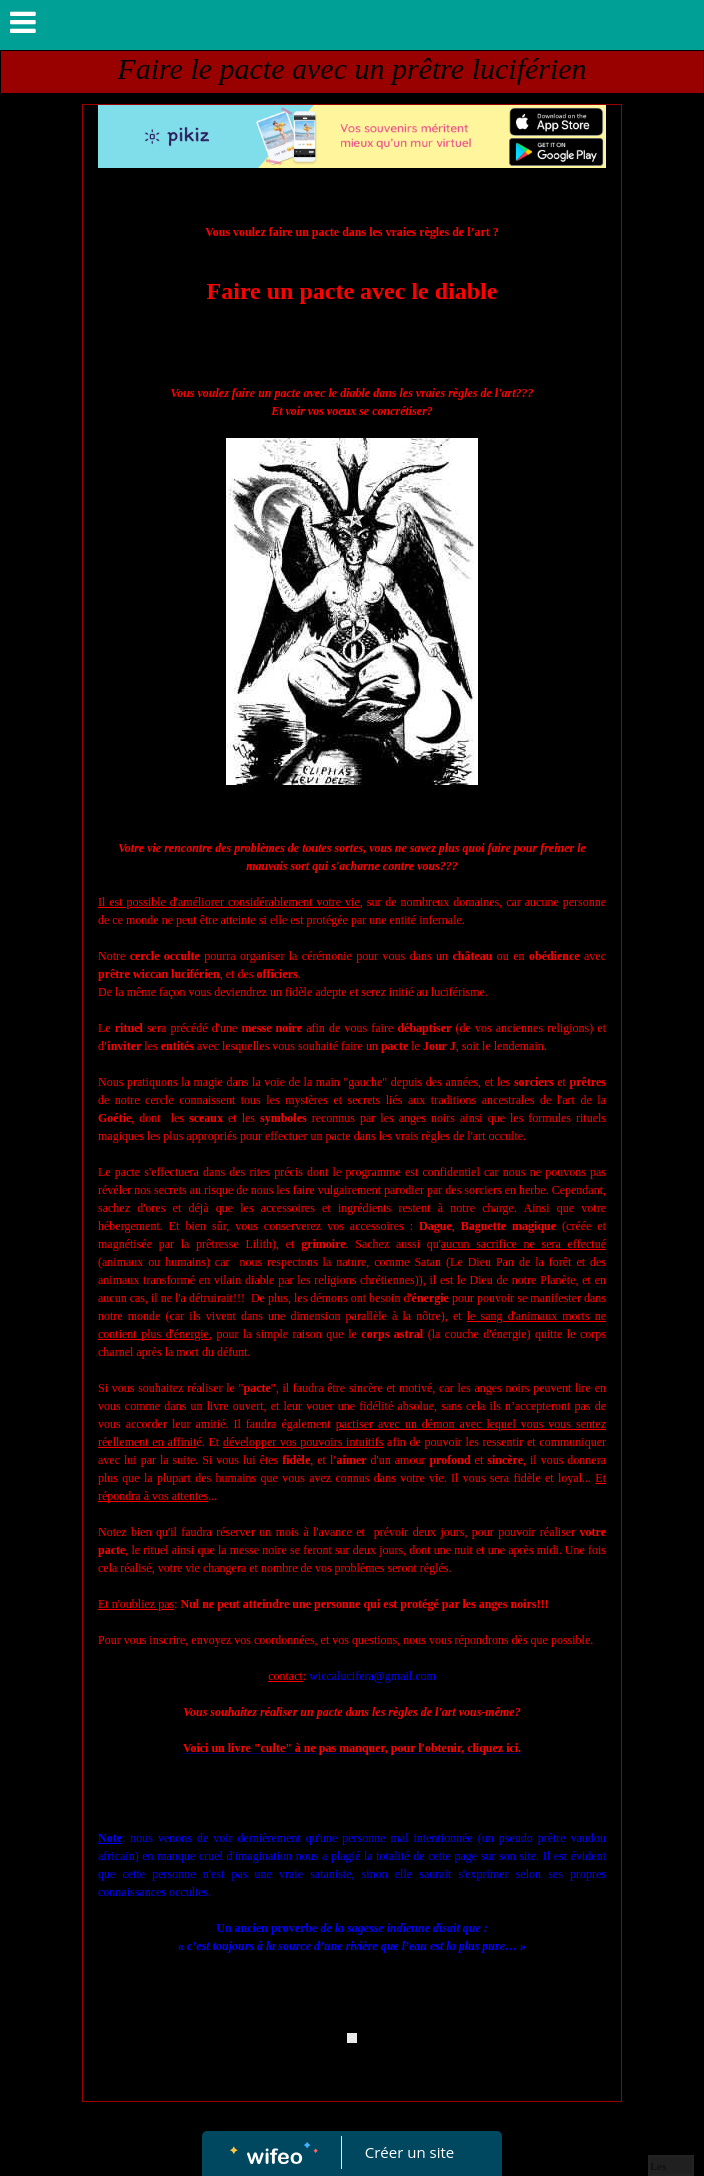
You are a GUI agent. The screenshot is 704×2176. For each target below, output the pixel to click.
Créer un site (409, 2152)
